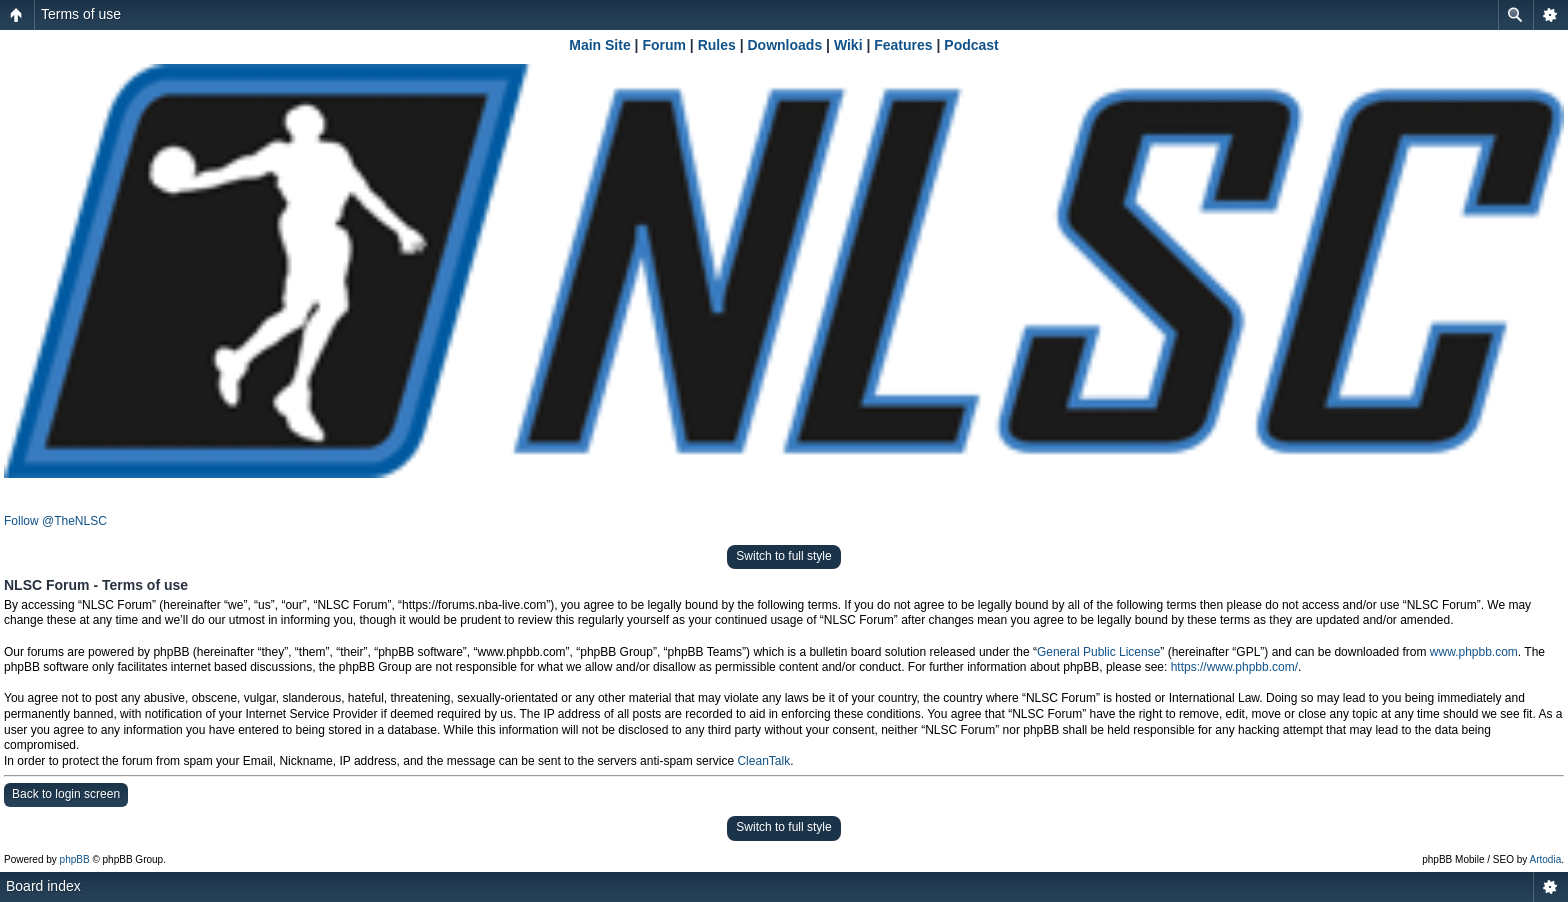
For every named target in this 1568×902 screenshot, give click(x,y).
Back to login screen (66, 794)
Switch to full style (783, 556)
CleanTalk (763, 761)
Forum (664, 45)
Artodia (1546, 859)
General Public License (1098, 652)
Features (903, 45)
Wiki (848, 45)
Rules (717, 45)
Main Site (599, 45)
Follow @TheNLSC (55, 521)
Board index (43, 886)
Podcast (971, 45)
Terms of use (81, 14)
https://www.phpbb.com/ (1234, 667)
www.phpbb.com (1474, 652)
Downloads (785, 45)
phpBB (75, 859)
